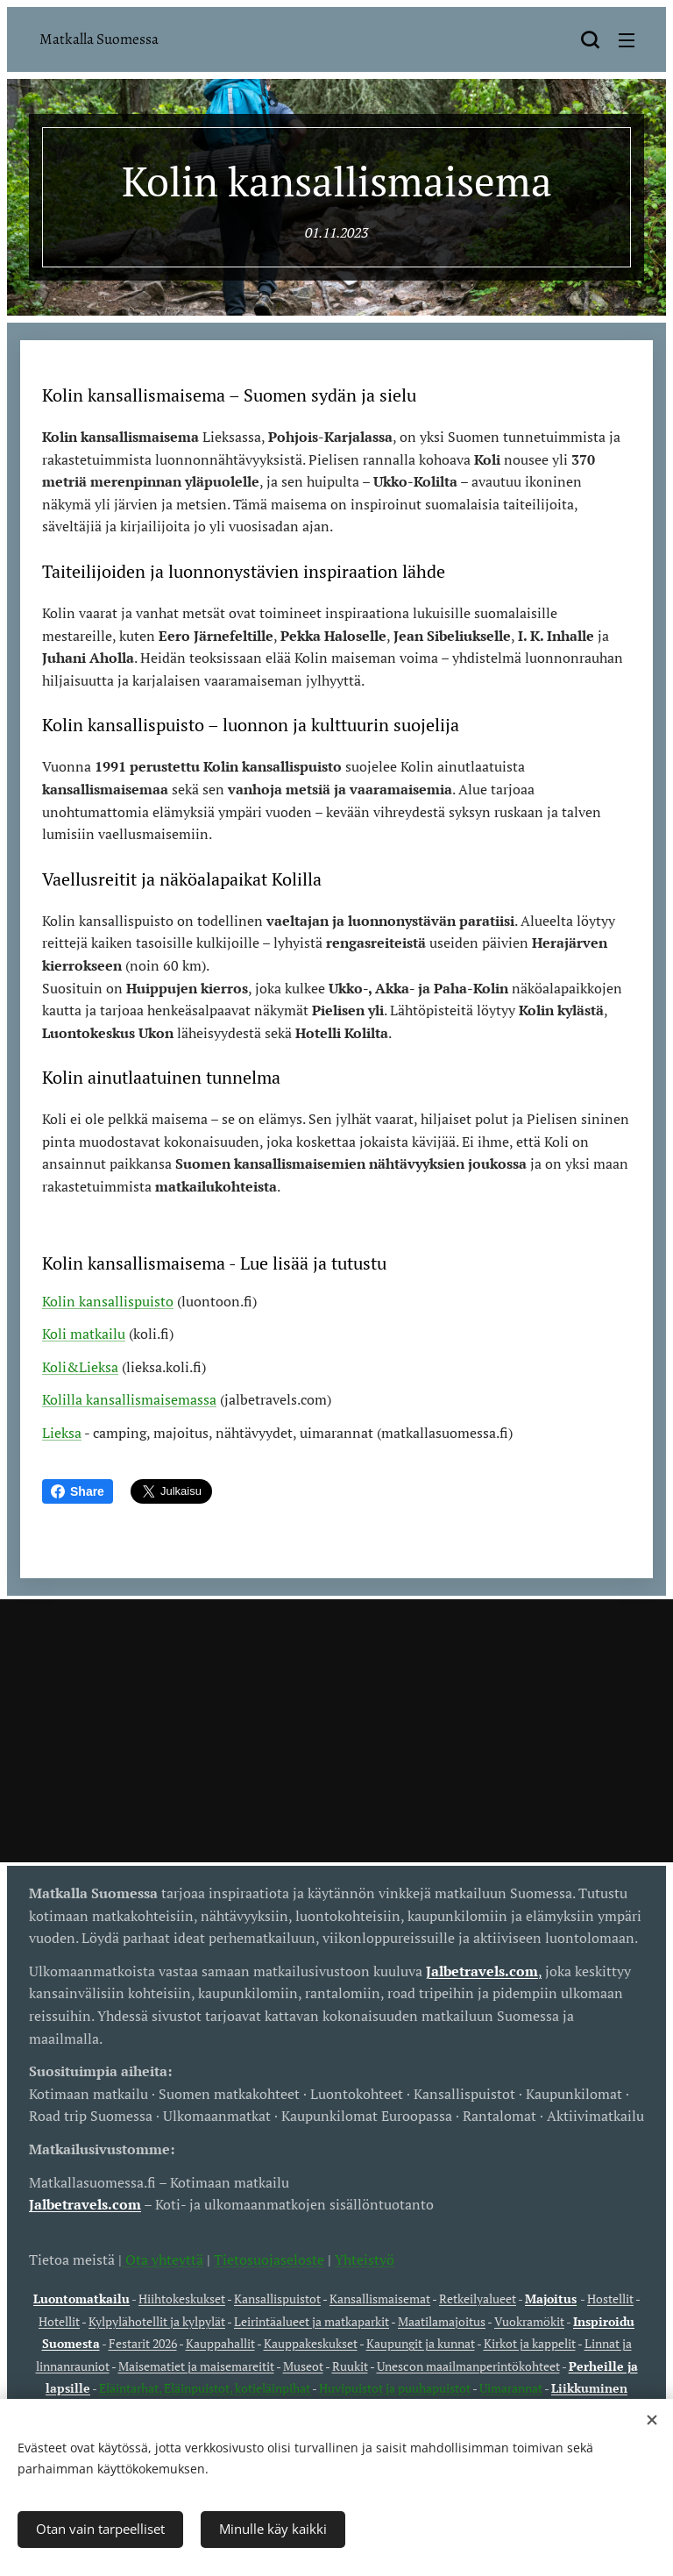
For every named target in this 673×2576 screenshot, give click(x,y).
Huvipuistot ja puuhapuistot (395, 2388)
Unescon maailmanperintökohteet (468, 2366)
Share (77, 1491)
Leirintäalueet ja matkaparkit (311, 2321)
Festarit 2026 (143, 2343)
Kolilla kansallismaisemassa (129, 1400)
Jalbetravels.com (85, 2204)
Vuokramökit (529, 2321)
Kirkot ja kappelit (530, 2343)
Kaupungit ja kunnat (420, 2343)
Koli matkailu (83, 1334)
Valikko (626, 40)
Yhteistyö (364, 2259)
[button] (589, 39)
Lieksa (61, 1432)
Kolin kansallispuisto (108, 1301)
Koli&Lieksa (80, 1367)
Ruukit (350, 2366)
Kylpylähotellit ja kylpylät (157, 2321)
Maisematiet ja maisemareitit (196, 2366)
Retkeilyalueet (477, 2298)
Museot (303, 2366)
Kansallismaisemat (379, 2298)
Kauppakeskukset (311, 2343)
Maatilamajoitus (441, 2321)
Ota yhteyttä (162, 2259)
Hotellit (59, 2321)
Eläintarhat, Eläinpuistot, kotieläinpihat (205, 2388)
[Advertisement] (336, 1731)
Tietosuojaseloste (269, 2259)
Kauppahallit (220, 2343)
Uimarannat (510, 2388)
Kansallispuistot (277, 2298)
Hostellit (610, 2298)
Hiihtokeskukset (181, 2298)
